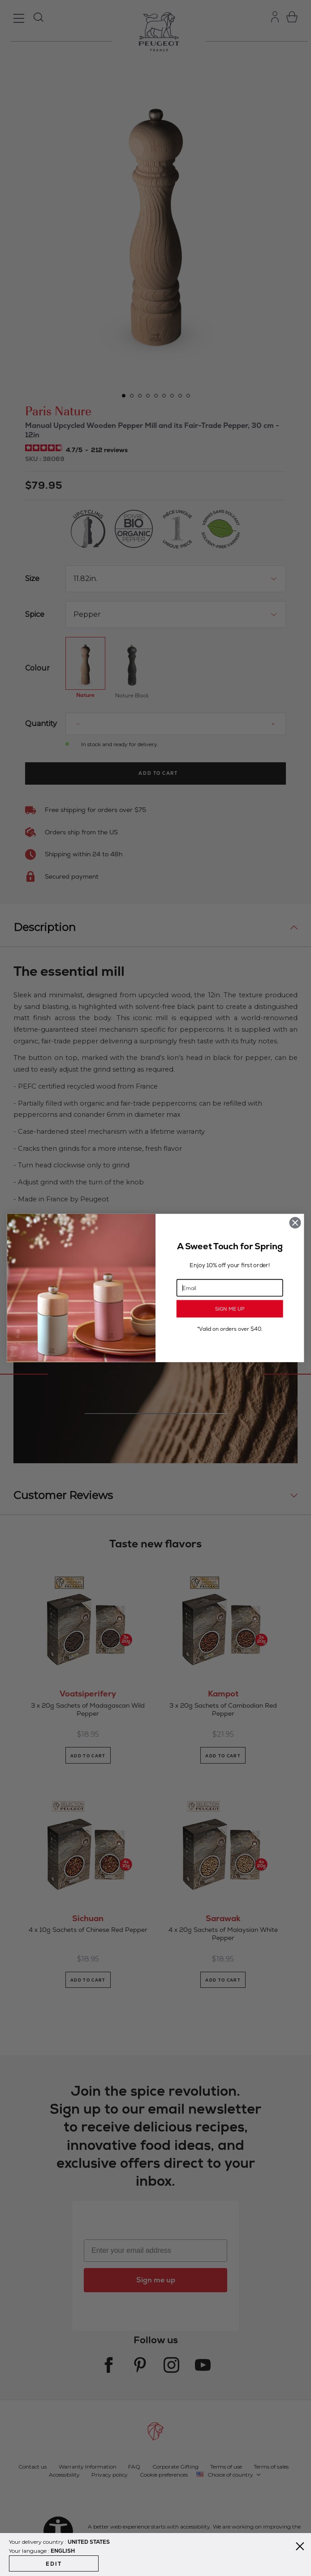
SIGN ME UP (230, 1309)
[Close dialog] (295, 1223)
